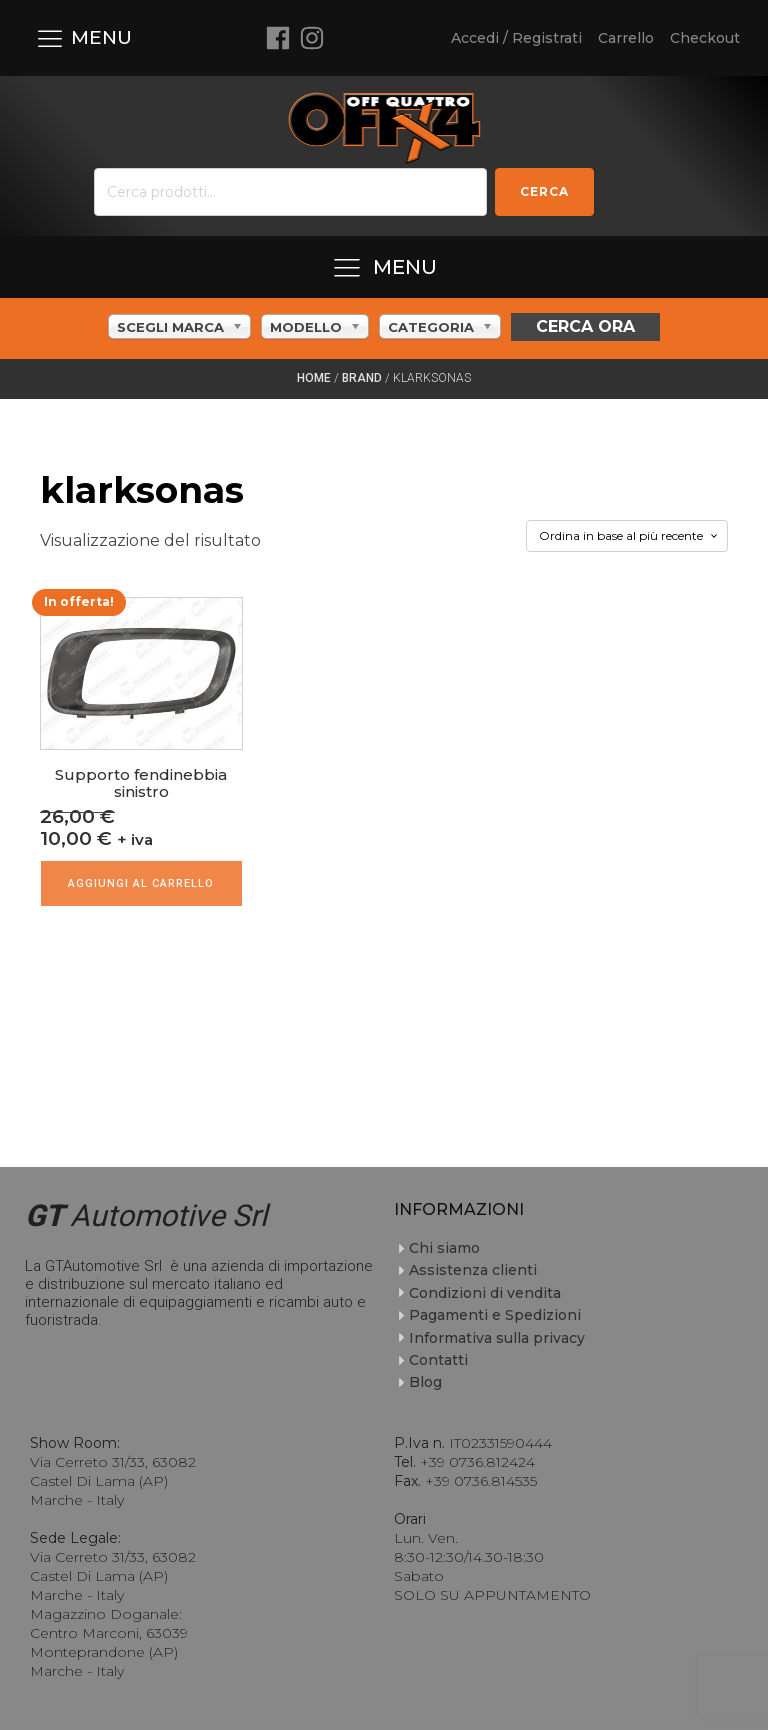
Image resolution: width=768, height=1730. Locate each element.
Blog (425, 1382)
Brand (362, 378)
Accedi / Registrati (516, 38)
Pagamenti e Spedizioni (495, 1315)
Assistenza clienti (473, 1270)
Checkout (705, 38)
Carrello (626, 38)
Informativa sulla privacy (497, 1338)
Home (314, 378)
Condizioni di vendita (485, 1293)
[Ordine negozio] (627, 536)
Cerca (544, 191)
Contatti (438, 1360)
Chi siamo (444, 1248)
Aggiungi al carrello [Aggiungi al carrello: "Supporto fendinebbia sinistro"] (141, 883)
